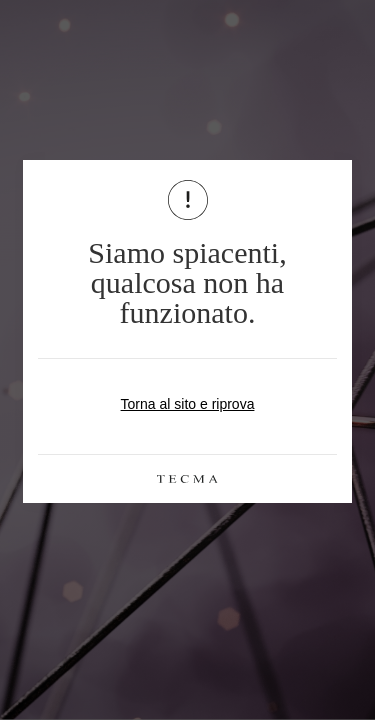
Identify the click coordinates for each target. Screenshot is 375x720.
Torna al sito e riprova (188, 404)
